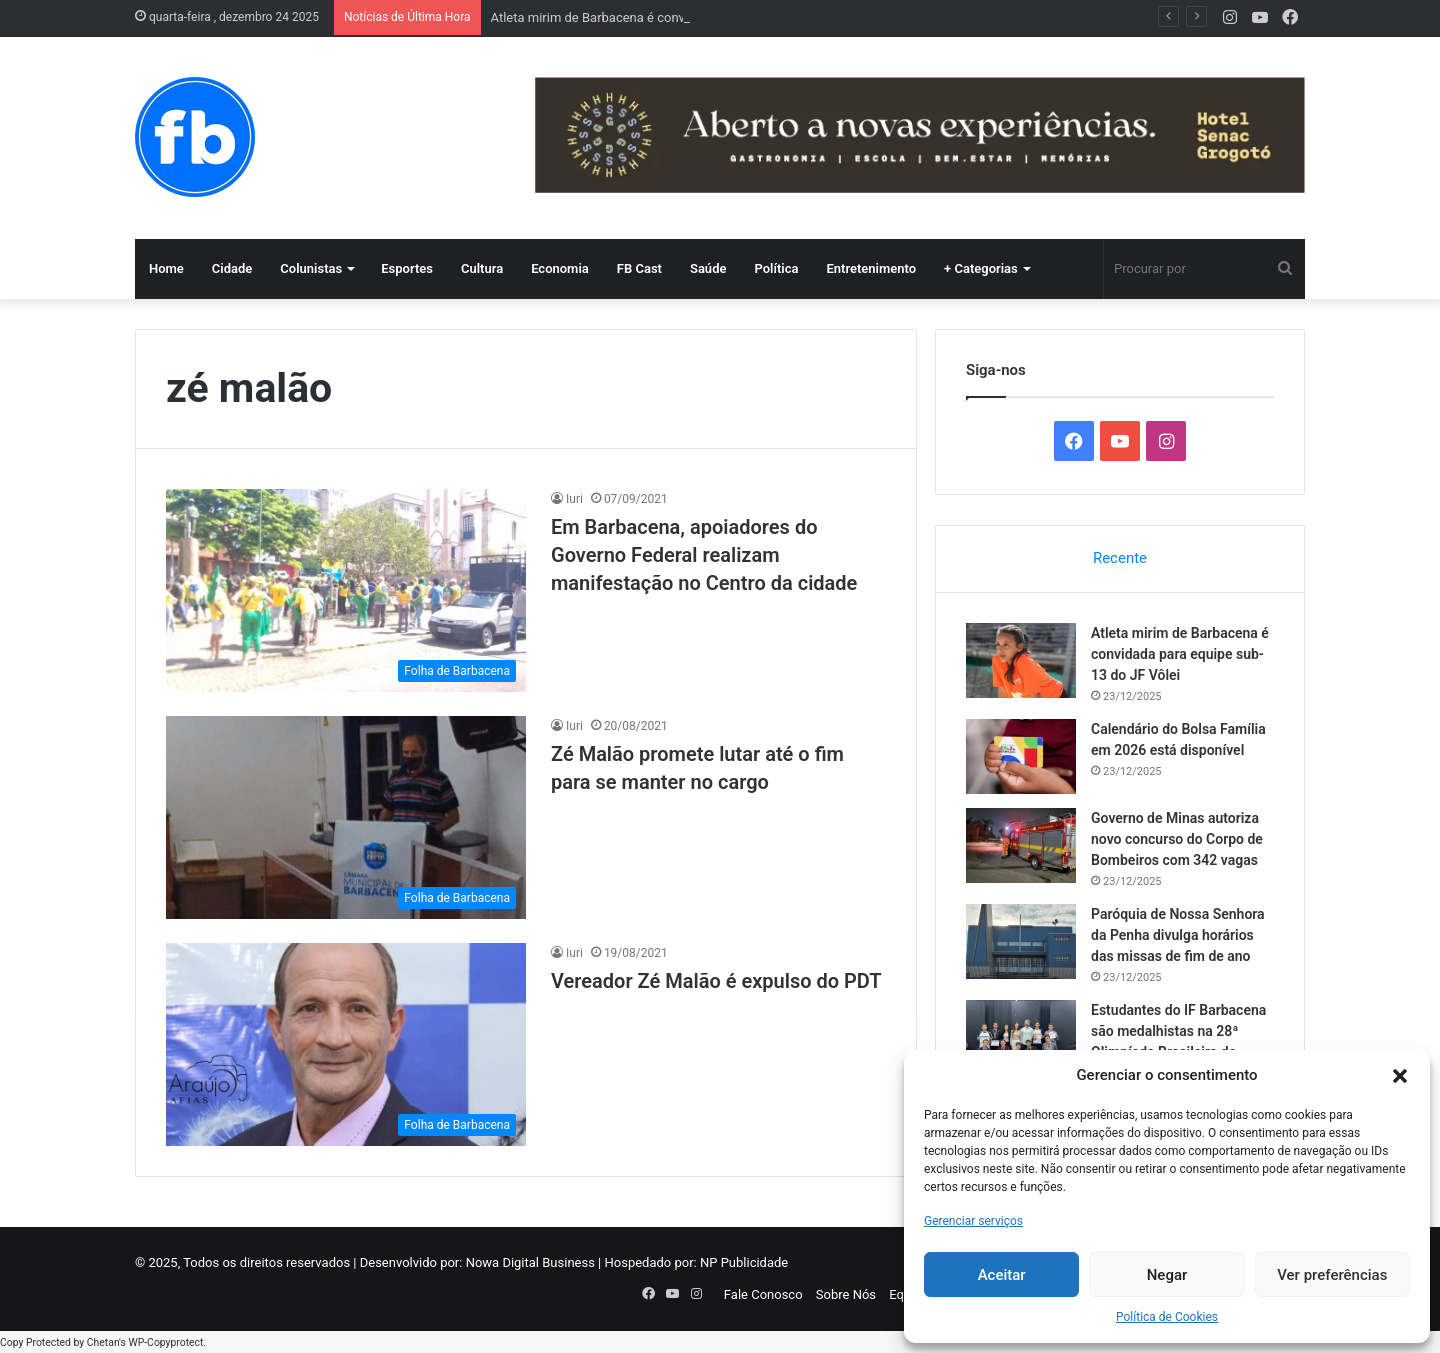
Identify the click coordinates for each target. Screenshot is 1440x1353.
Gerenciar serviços (973, 1221)
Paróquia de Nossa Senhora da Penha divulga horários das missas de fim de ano (1178, 935)
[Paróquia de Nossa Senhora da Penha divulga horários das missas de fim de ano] (1021, 941)
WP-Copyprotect (165, 1342)
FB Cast (639, 268)
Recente (1120, 558)
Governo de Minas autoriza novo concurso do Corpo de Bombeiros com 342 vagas (1177, 839)
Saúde (708, 268)
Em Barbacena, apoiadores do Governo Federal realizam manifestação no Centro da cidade (704, 555)
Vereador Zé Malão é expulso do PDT (716, 981)
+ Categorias (981, 268)
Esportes (407, 268)
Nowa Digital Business (530, 1262)
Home (166, 268)
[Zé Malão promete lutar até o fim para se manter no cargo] (346, 817)
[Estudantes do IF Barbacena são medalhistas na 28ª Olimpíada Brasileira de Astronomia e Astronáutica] (1021, 1037)
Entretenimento (871, 268)
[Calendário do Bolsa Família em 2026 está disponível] (1021, 756)
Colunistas (311, 268)
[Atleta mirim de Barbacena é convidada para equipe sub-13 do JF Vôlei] (1021, 660)
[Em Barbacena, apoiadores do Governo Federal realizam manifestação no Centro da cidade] (346, 590)
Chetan (103, 1342)
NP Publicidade (744, 1262)
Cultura (482, 268)
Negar (1167, 1275)
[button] (1400, 1076)
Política (776, 268)
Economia (560, 268)
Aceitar (1002, 1275)
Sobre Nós (846, 1294)
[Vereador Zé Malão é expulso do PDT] (346, 1044)
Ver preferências (1332, 1275)
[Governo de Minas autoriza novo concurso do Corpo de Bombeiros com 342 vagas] (1021, 845)
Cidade (232, 268)
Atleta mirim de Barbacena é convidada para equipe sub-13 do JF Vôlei (1180, 654)
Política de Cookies (1167, 1317)
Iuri (574, 499)
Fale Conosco (763, 1294)
